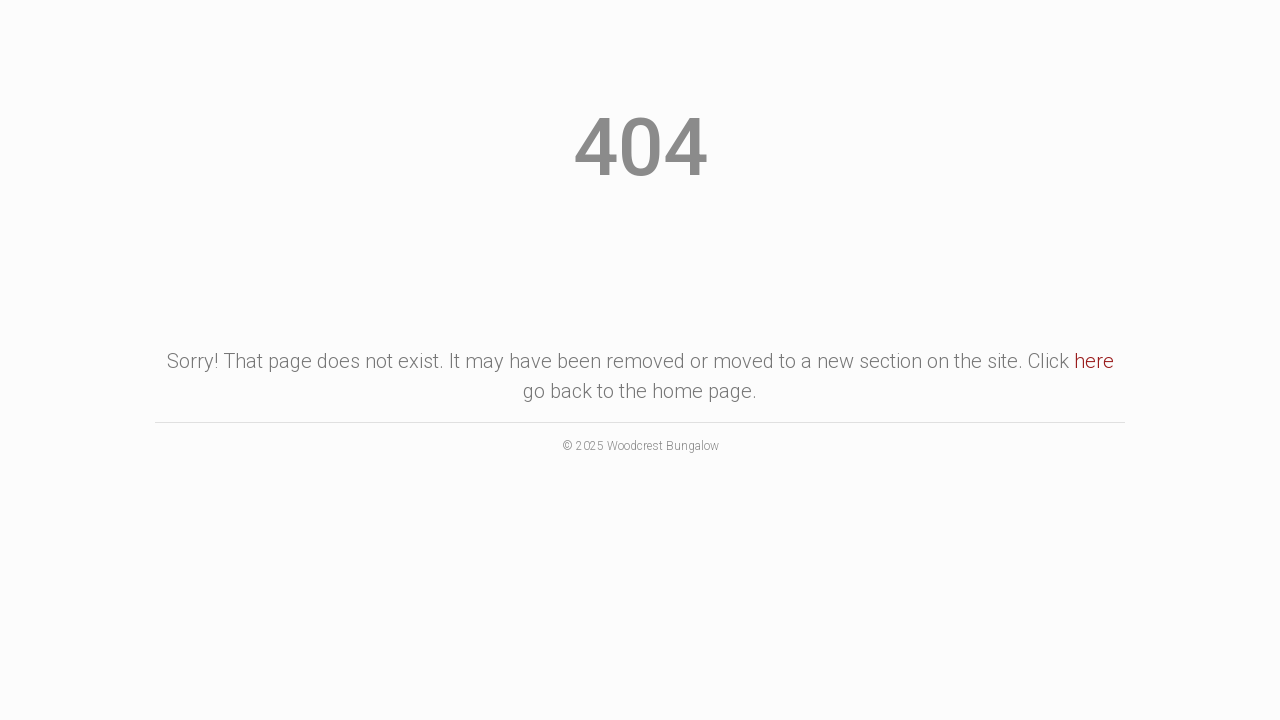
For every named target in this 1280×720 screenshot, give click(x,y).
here (1094, 361)
